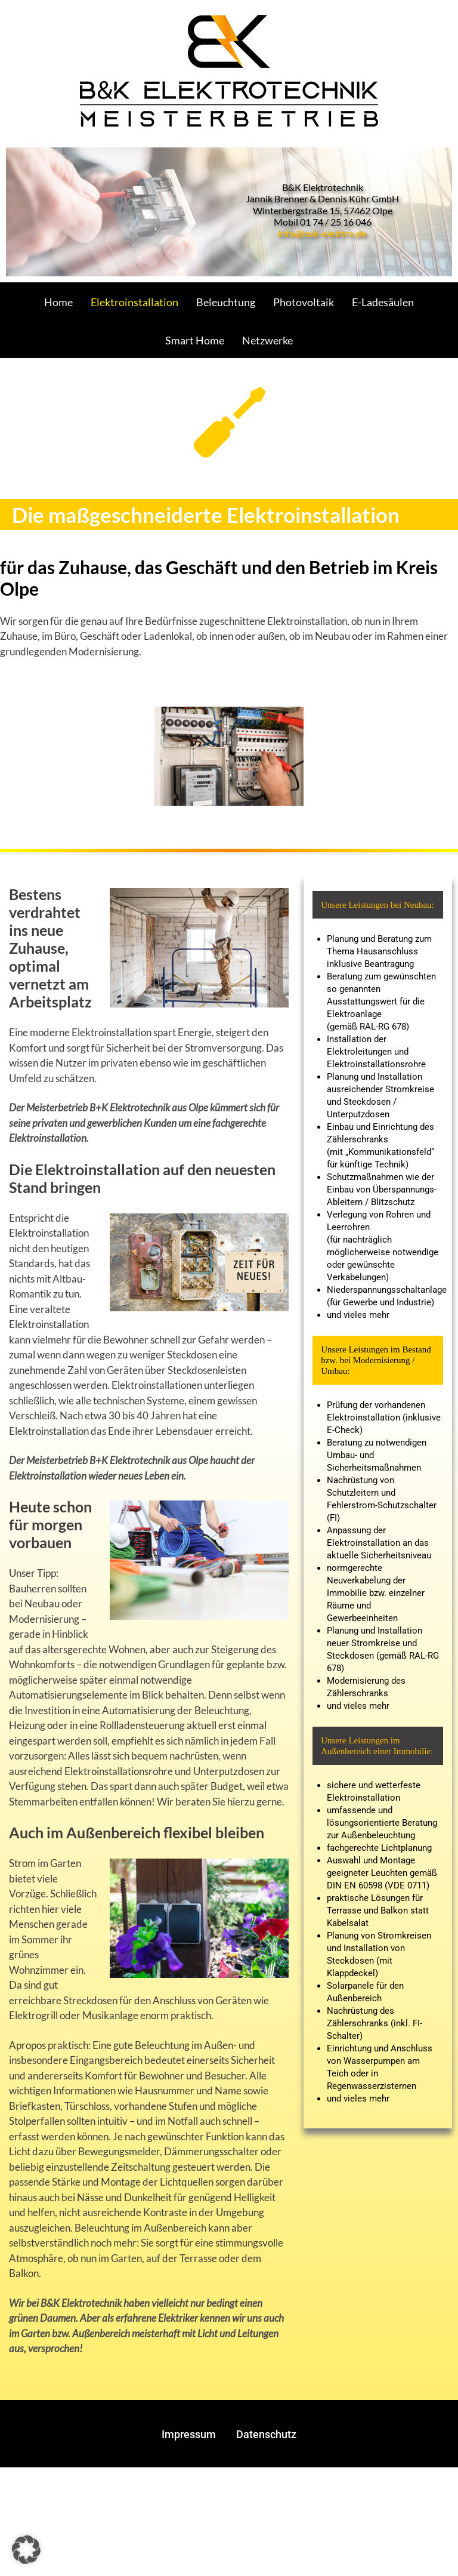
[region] (229, 211)
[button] (26, 2549)
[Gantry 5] (229, 70)
